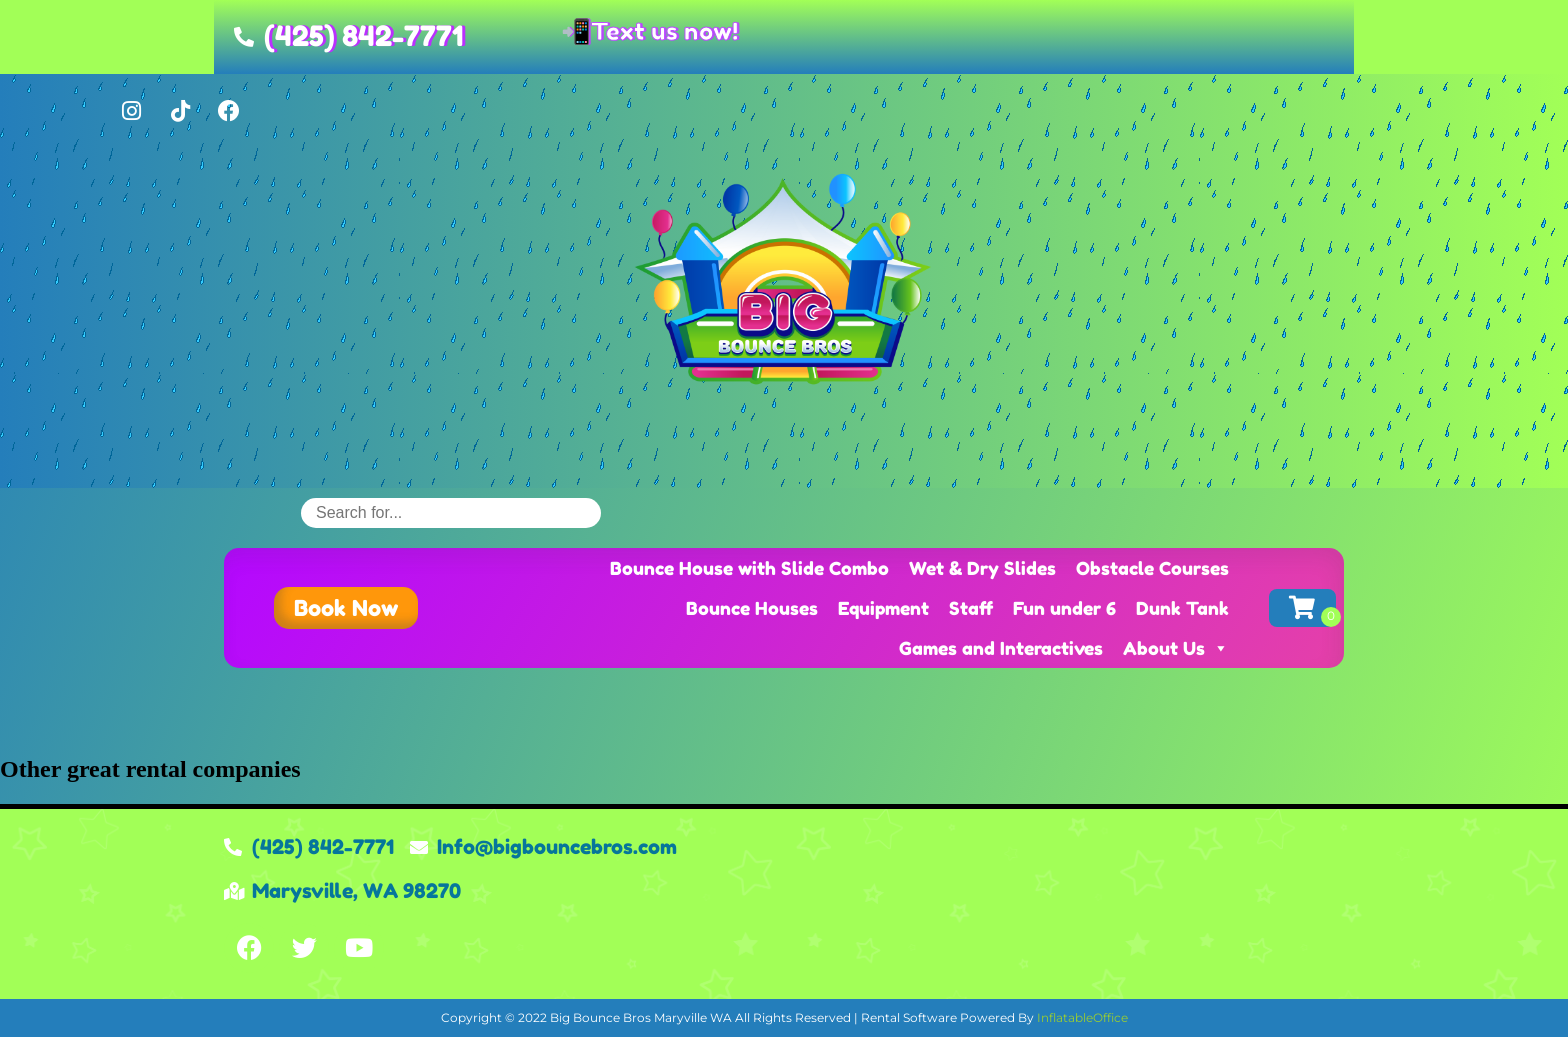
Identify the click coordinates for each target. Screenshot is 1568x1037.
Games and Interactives (1001, 648)
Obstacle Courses (1152, 568)
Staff (971, 608)
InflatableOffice (1082, 1017)
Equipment (883, 608)
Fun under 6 (1064, 608)
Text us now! (664, 31)
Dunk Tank (1182, 608)
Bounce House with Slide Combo (749, 568)
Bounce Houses (752, 608)
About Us (1176, 648)
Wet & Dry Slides (982, 568)
